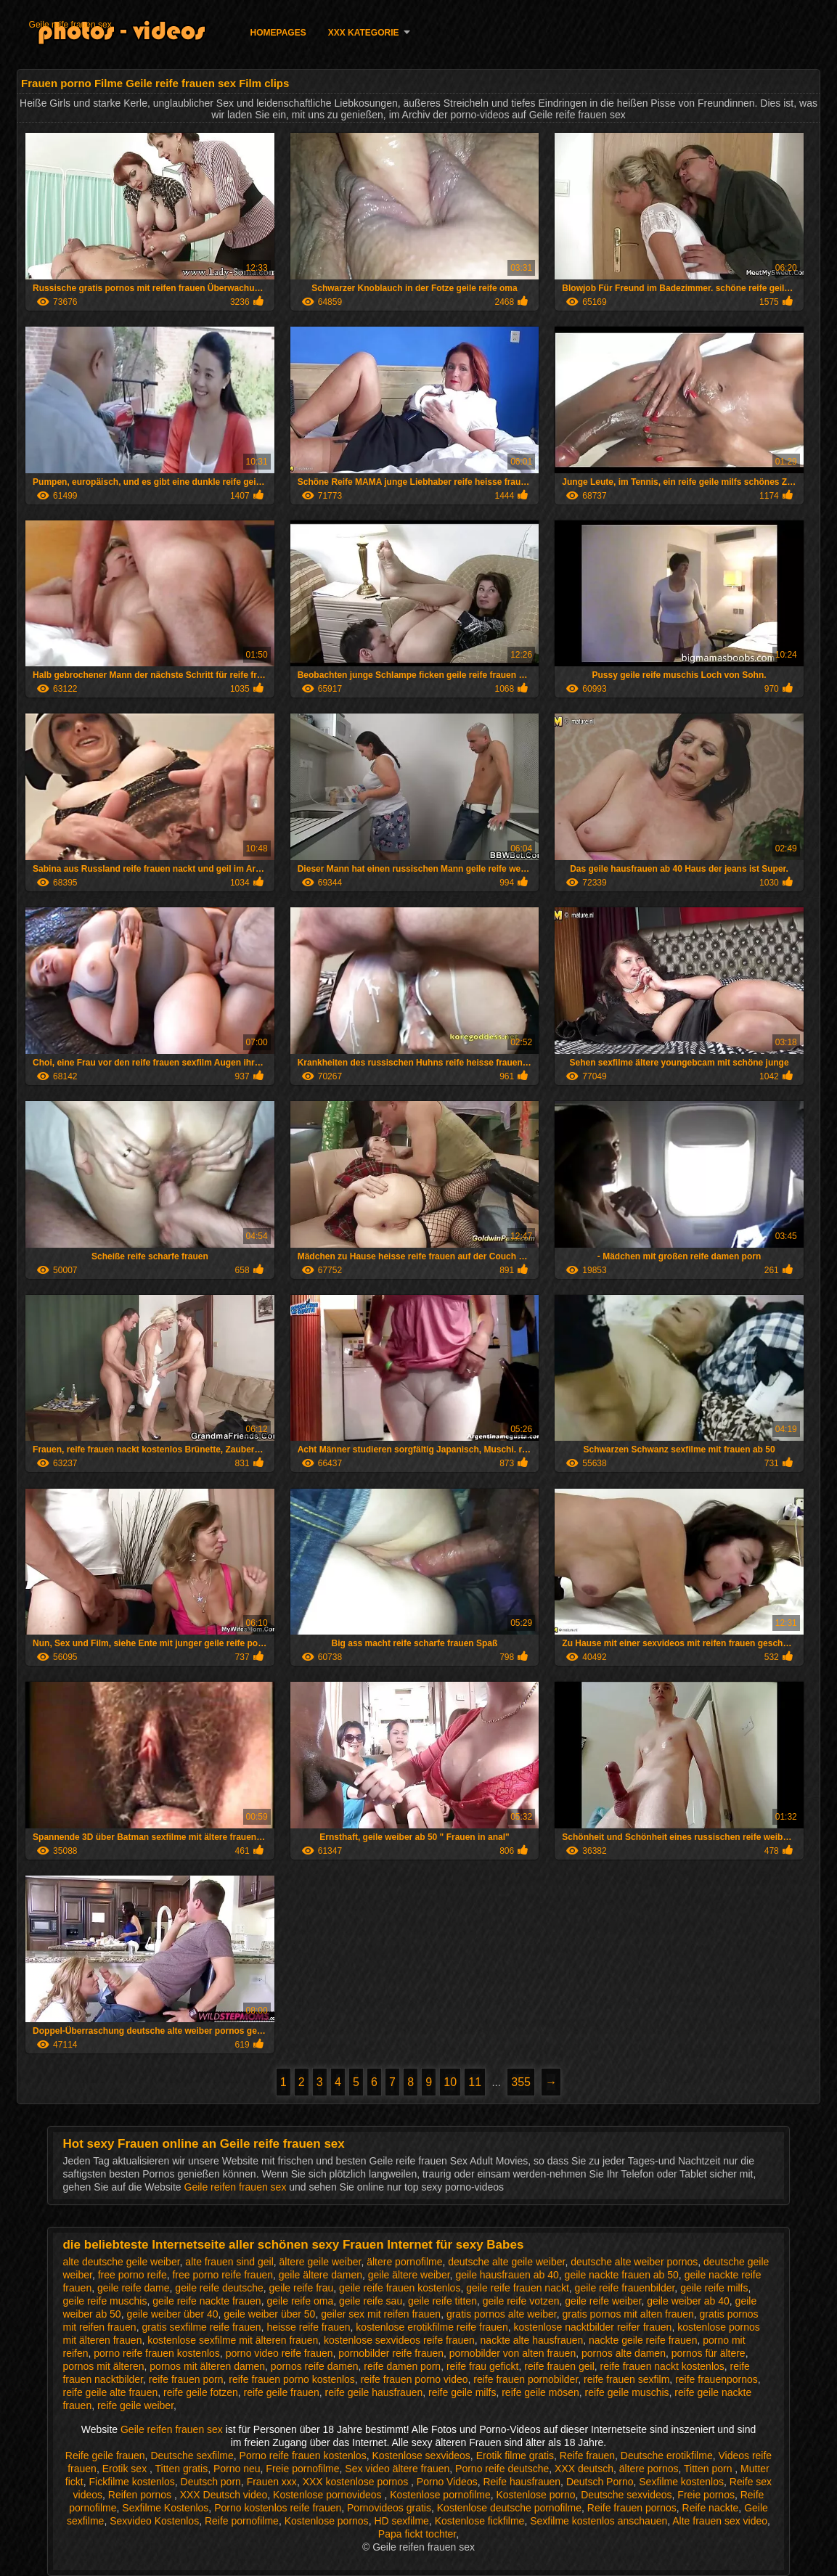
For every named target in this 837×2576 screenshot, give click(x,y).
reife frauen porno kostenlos (292, 2379)
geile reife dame (133, 2288)
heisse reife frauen (308, 2327)
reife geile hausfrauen (374, 2392)
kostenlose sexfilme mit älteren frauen (232, 2340)
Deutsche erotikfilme (667, 2455)
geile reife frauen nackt (517, 2288)
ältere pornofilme (404, 2262)
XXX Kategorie (363, 33)
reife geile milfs (462, 2392)
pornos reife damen (315, 2366)
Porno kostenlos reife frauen (277, 2508)
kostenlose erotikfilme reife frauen (431, 2327)
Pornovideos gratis (389, 2508)
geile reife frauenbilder (625, 2288)
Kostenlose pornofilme (440, 2495)
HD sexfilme (401, 2521)
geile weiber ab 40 (688, 2301)
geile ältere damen (320, 2275)
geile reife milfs (714, 2288)
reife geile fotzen (200, 2392)
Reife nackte (710, 2508)
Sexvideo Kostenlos (154, 2521)
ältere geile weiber (320, 2262)
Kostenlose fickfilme (480, 2521)
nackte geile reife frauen (643, 2340)
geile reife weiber (603, 2301)
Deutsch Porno (600, 2481)
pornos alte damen (623, 2353)
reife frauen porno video (414, 2379)
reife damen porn (402, 2366)
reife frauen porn (186, 2379)
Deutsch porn (211, 2481)
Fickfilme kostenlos (132, 2481)
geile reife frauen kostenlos (399, 2288)
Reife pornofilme (242, 2521)
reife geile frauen (281, 2392)
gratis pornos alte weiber (501, 2314)
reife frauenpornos (716, 2379)
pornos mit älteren (103, 2366)
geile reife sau (370, 2301)
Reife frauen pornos (632, 2508)
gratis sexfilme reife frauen (201, 2327)
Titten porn (709, 2468)
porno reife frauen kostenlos (157, 2353)
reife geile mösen (540, 2392)
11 (474, 2082)
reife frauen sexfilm (626, 2379)
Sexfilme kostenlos (681, 2481)
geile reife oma (299, 2301)
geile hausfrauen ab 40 (506, 2275)
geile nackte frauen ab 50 (622, 2275)
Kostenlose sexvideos (421, 2455)
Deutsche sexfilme (191, 2455)
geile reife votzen (521, 2301)
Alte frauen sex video (719, 2521)
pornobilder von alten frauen (512, 2353)
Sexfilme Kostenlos (165, 2508)
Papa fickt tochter (417, 2534)
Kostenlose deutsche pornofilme (509, 2508)
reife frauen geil (559, 2366)
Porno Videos (447, 2481)
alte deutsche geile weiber (120, 2262)
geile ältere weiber (409, 2275)
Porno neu (237, 2468)
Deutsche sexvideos (626, 2495)
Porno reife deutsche (502, 2468)
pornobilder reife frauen (391, 2353)
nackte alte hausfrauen (532, 2340)
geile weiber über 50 (269, 2314)
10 (450, 2082)
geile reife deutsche (219, 2288)
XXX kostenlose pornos (357, 2481)
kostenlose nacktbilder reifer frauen (592, 2327)
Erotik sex (126, 2468)
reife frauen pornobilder (525, 2379)
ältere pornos (649, 2468)
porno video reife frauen (279, 2353)
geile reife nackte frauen (206, 2301)
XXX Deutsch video (224, 2495)
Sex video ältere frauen (397, 2468)
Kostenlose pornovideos (328, 2495)
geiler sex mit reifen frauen (381, 2314)
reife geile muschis (627, 2392)
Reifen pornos (141, 2495)
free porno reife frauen (222, 2275)
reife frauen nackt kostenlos (662, 2366)
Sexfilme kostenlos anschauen (598, 2521)
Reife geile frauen (105, 2455)
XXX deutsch (584, 2468)
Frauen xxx (272, 2481)
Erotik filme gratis (515, 2455)
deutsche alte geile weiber (506, 2262)
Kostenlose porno (536, 2495)
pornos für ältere (708, 2353)
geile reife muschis (104, 2301)
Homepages (278, 33)
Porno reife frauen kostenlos (303, 2455)
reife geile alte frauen (110, 2392)
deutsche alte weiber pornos (634, 2262)
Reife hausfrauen (521, 2481)
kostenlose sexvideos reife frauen (399, 2340)
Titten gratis (181, 2468)
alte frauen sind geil (229, 2262)
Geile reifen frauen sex (237, 2187)
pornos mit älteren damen (207, 2366)
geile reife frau (301, 2288)
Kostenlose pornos (327, 2521)
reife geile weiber (135, 2405)
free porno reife (132, 2275)
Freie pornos (706, 2495)
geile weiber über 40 (172, 2314)
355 (521, 2082)
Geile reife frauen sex (70, 25)
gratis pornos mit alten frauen (627, 2314)
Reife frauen (587, 2455)
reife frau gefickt (482, 2366)
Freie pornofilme (302, 2468)
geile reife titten (442, 2301)
